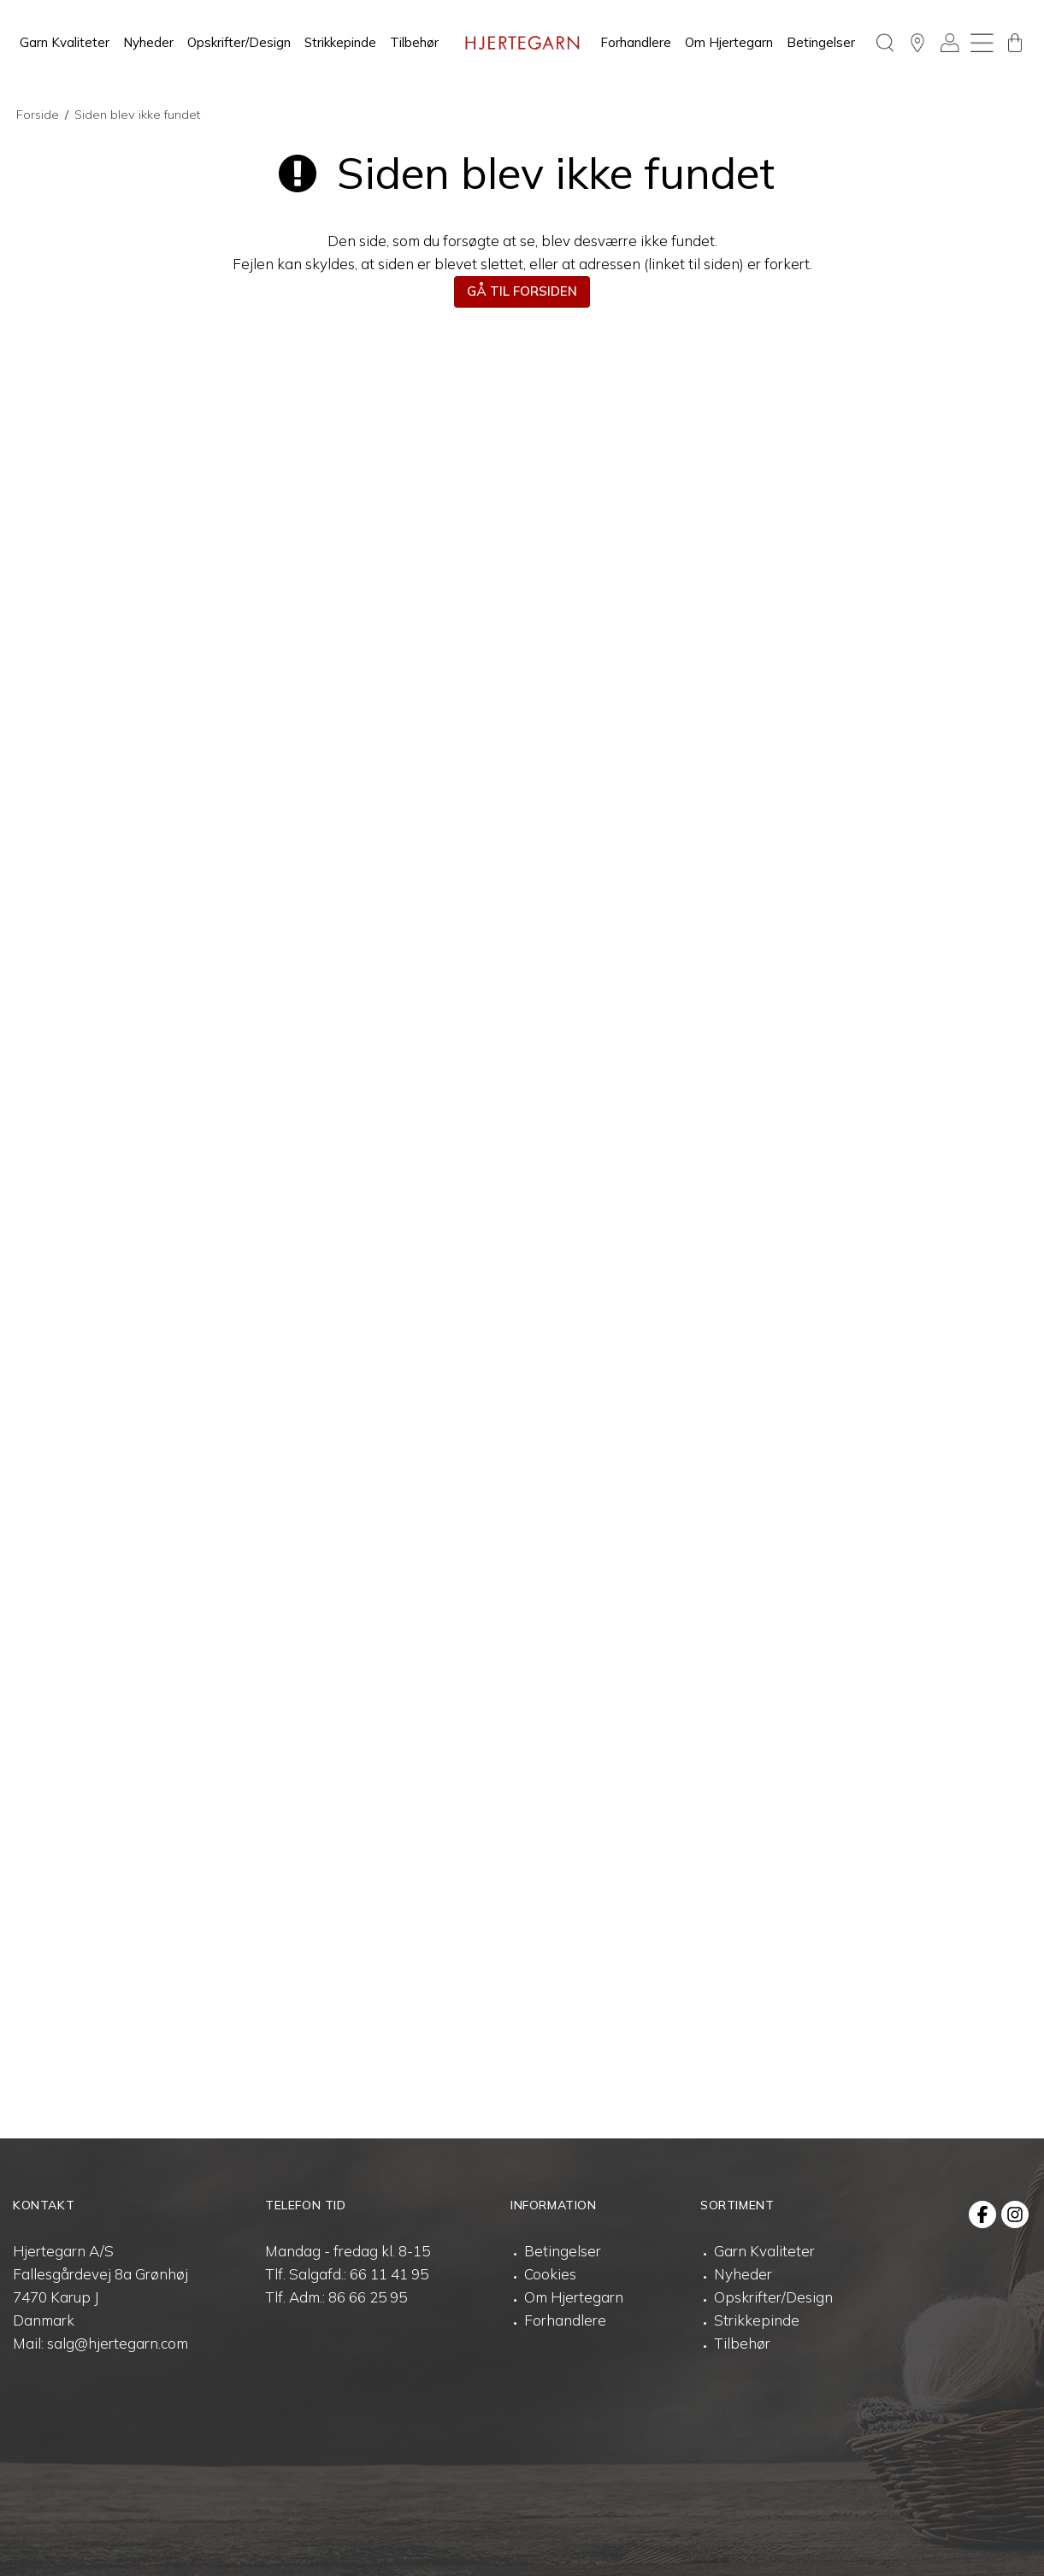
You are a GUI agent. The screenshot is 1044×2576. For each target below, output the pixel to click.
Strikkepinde (340, 42)
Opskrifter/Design (239, 42)
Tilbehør (414, 42)
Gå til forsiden (522, 291)
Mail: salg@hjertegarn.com (100, 2343)
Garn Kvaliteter (64, 42)
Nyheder (148, 42)
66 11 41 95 (389, 2274)
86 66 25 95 (367, 2297)
